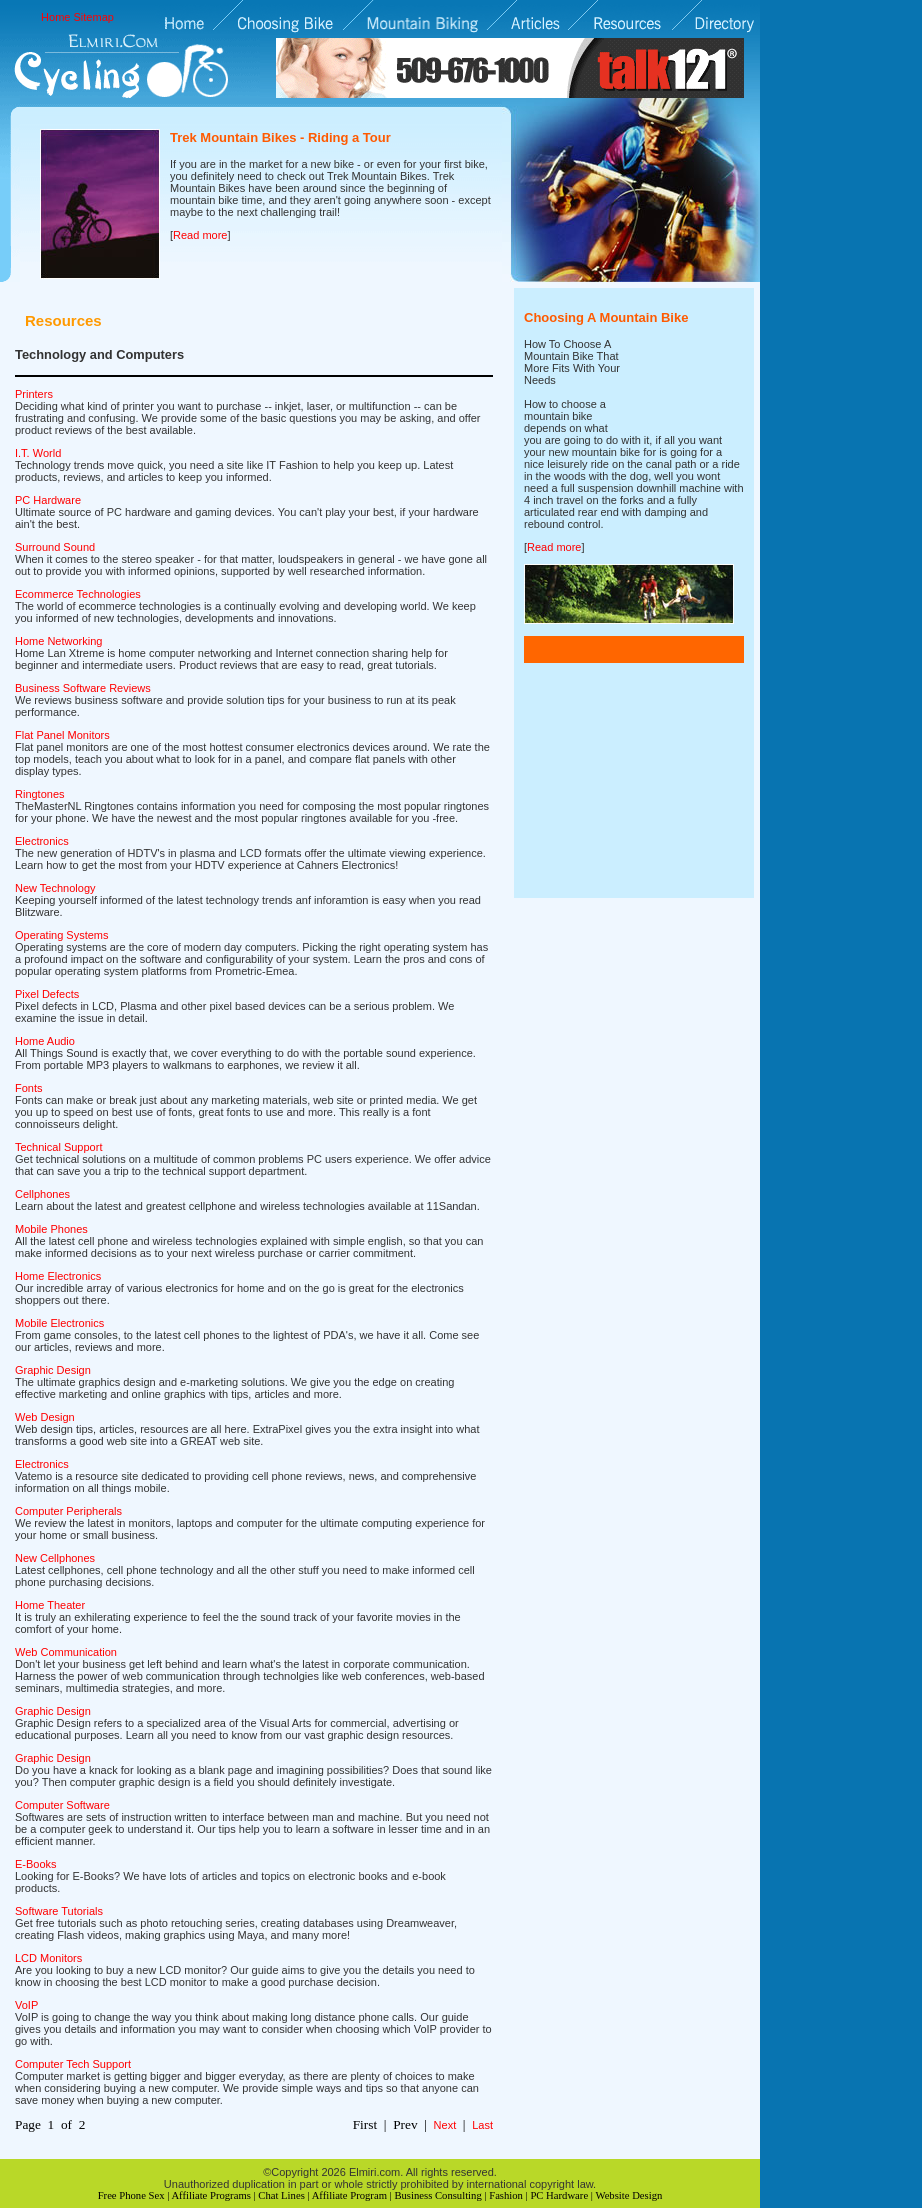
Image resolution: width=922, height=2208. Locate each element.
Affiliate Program (349, 2195)
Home (55, 17)
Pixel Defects (47, 994)
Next (445, 2125)
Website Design (628, 2195)
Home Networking (58, 641)
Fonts (29, 1088)
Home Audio (45, 1041)
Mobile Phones (51, 1229)
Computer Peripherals (68, 1511)
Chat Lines (281, 2195)
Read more (200, 235)
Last (482, 2125)
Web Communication (66, 1652)
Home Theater (50, 1605)
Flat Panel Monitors (62, 735)
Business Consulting (437, 2195)
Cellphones (42, 1194)
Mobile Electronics (59, 1323)
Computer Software (62, 1805)
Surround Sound (55, 547)
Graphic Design (53, 1370)
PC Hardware (48, 500)
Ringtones (40, 794)
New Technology (55, 888)
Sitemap (94, 17)
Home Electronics (58, 1276)
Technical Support (58, 1147)
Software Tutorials (59, 1911)
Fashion (506, 2195)
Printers (34, 394)
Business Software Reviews (83, 688)
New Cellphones (55, 1558)
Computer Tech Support (73, 2064)
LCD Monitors (48, 1958)
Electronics (42, 841)
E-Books (36, 1864)
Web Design (45, 1417)
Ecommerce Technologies (78, 594)
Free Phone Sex (131, 2195)
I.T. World (38, 453)
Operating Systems (62, 935)
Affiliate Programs (210, 2195)
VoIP (26, 2005)
